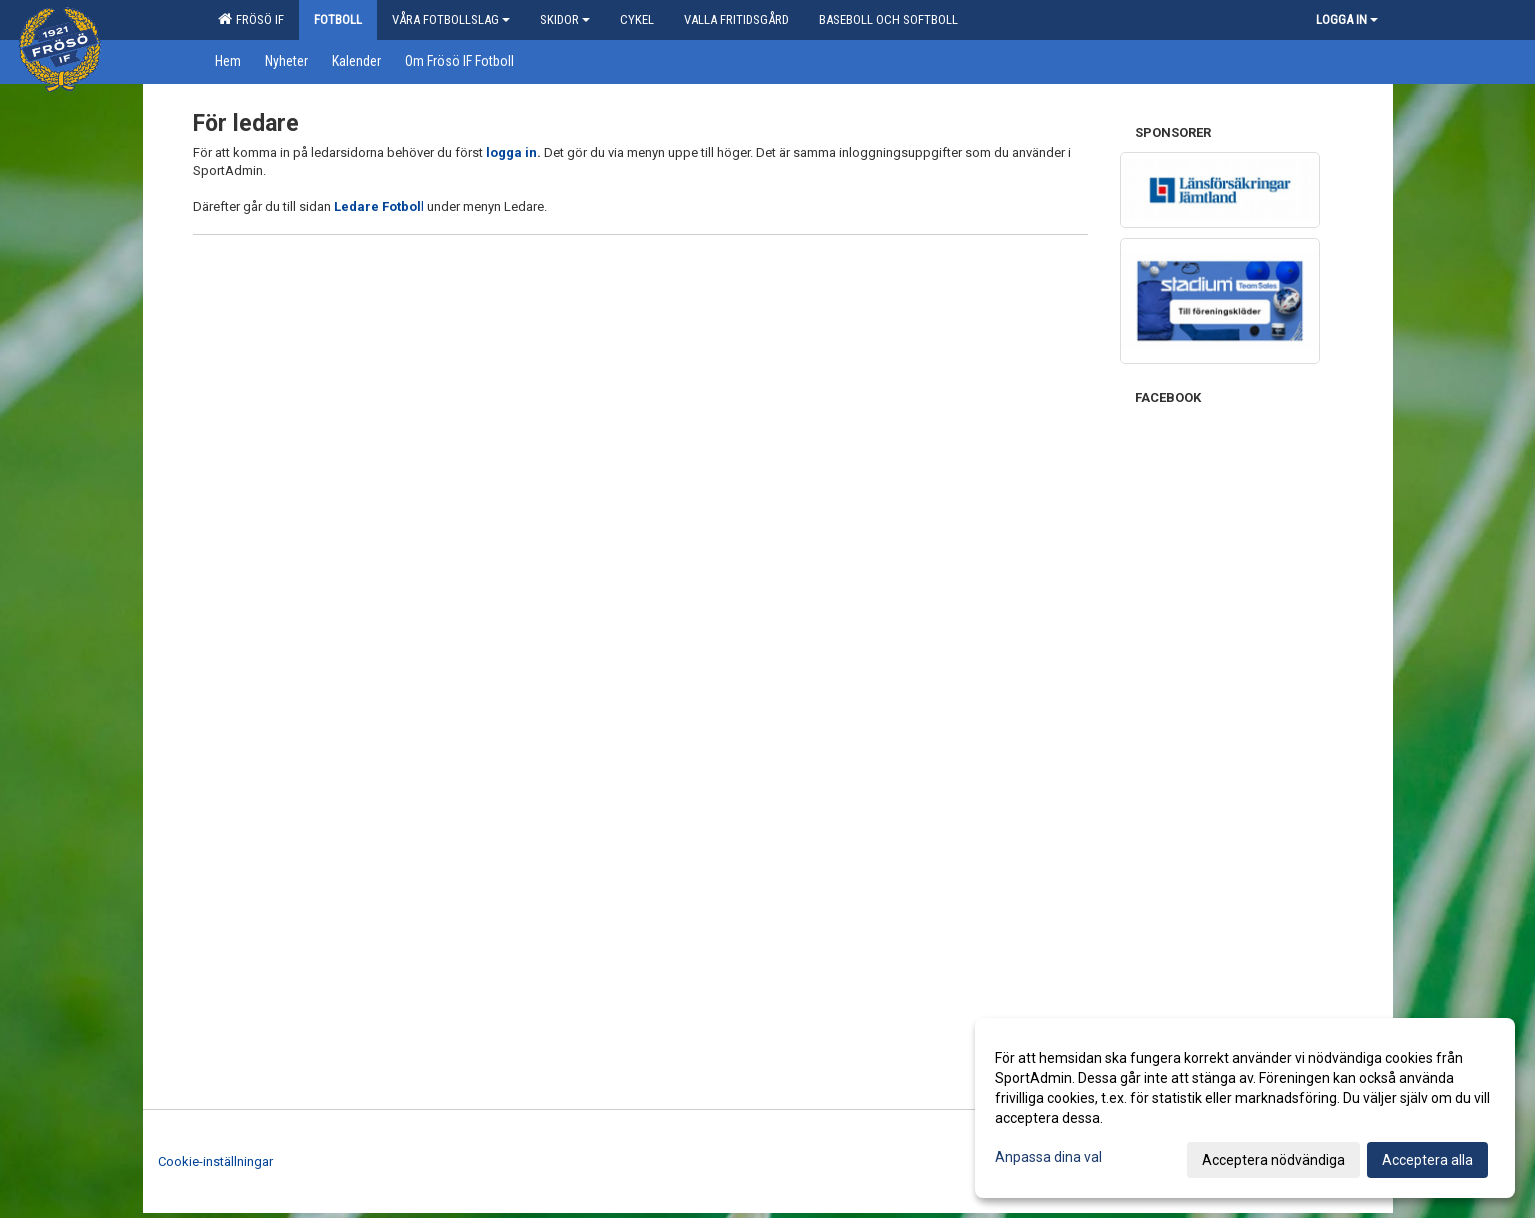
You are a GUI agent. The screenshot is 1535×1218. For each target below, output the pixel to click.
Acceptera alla (1427, 1160)
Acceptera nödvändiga (1273, 1160)
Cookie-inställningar (215, 1161)
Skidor (565, 19)
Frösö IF (251, 19)
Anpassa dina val (1048, 1157)
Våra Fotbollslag (451, 19)
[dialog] (1245, 1108)
